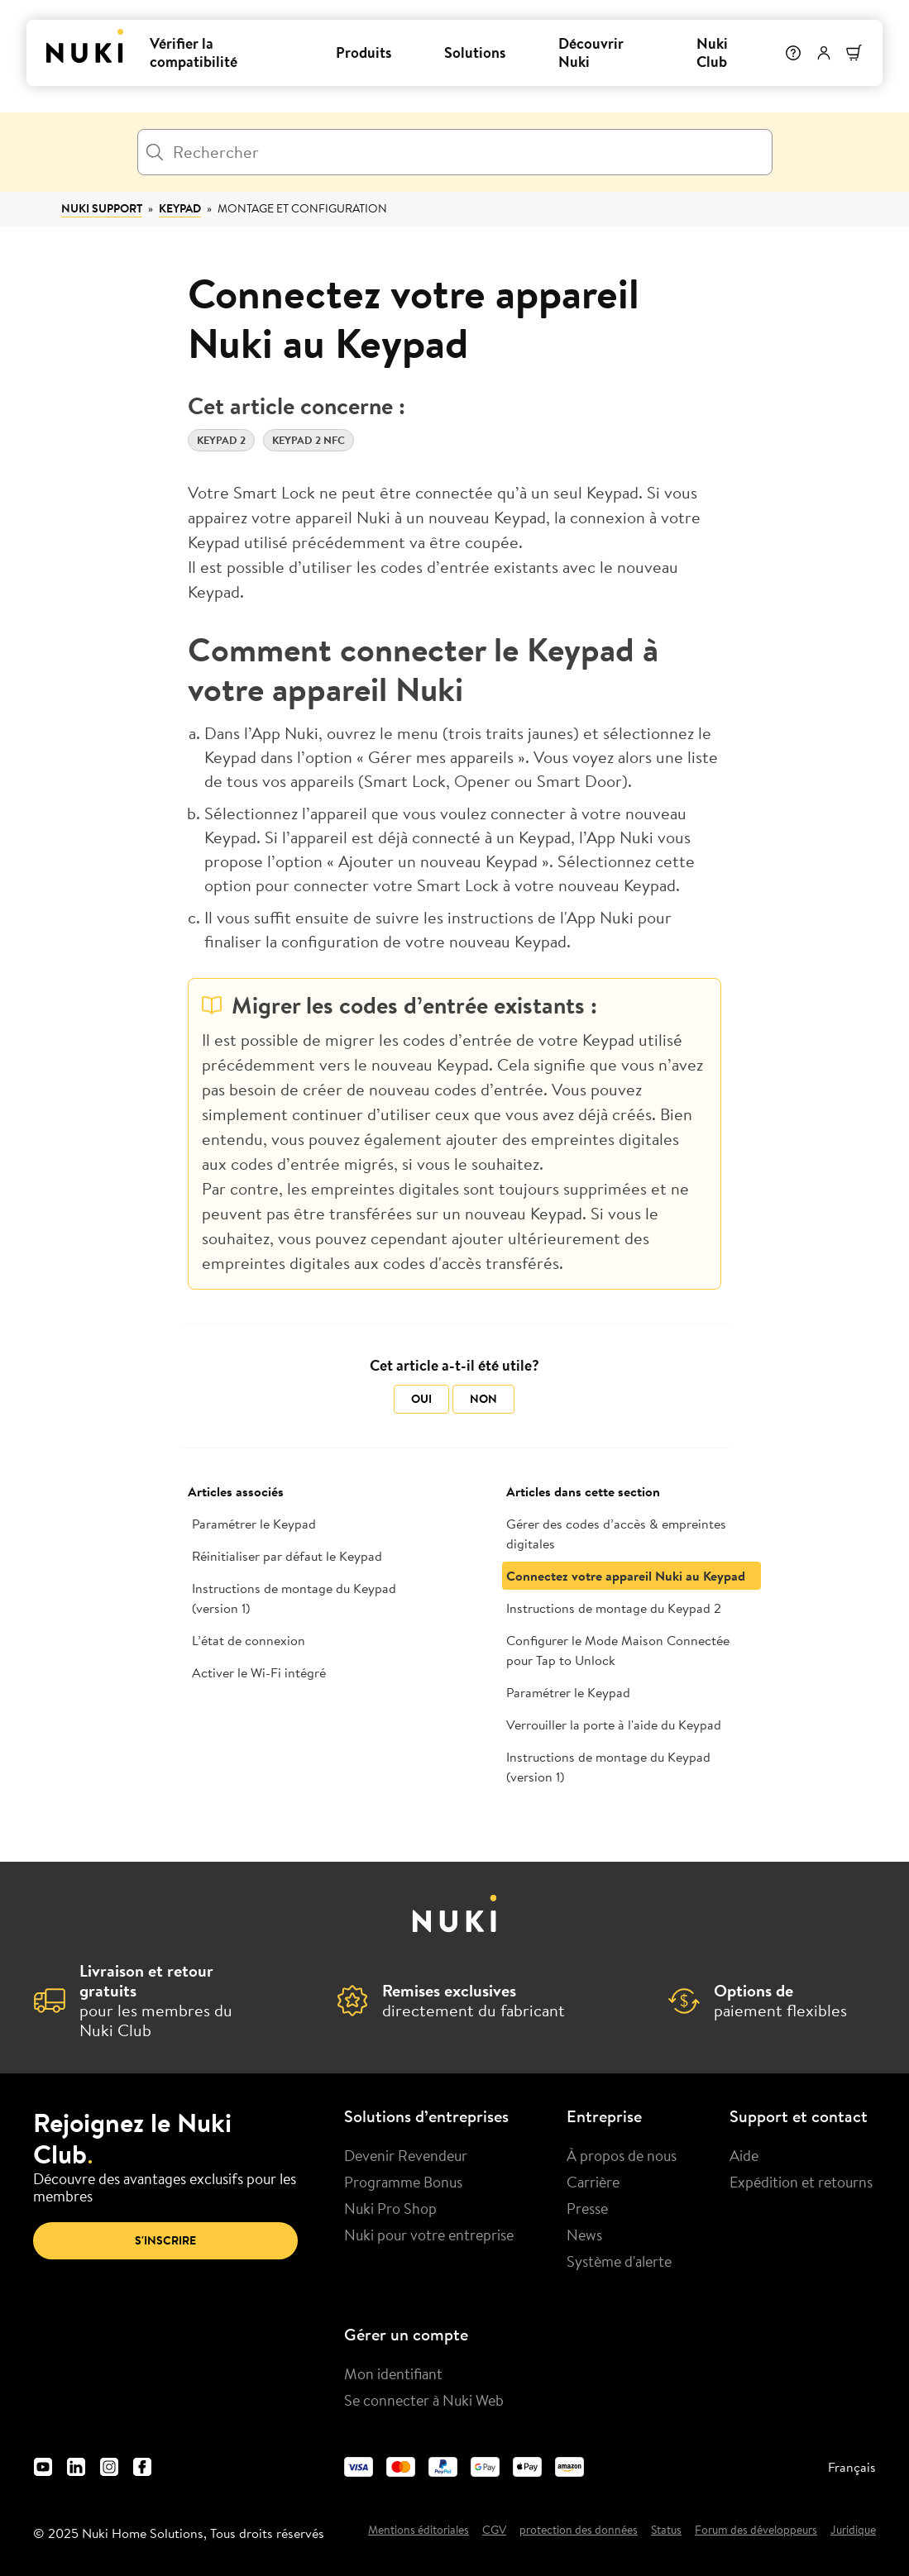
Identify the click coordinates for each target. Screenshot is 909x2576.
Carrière (593, 2181)
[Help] (793, 53)
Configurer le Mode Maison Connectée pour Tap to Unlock (618, 1650)
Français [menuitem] (852, 2467)
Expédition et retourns (801, 2181)
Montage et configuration (302, 208)
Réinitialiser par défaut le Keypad (287, 1556)
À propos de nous (622, 2155)
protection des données (578, 2530)
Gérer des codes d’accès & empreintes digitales (616, 1533)
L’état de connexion (248, 1640)
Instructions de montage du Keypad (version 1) (294, 1598)
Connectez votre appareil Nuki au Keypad (625, 1576)
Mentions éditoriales (418, 2530)
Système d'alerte (619, 2261)
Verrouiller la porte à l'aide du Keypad (613, 1724)
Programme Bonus (403, 2181)
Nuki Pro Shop (390, 2208)
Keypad (180, 208)
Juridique (853, 2530)
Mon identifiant (393, 2373)
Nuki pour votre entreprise (429, 2234)
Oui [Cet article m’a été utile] (421, 1399)
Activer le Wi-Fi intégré (259, 1672)
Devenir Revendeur (405, 2155)
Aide (744, 2155)
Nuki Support (101, 208)
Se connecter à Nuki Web (424, 2400)
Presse (587, 2208)
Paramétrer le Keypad (254, 1524)
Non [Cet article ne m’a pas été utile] (483, 1399)
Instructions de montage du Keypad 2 (613, 1608)
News (584, 2234)
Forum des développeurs (756, 2530)
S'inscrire (165, 2240)
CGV (494, 2530)
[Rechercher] (455, 152)
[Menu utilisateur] (824, 53)
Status (666, 2530)
